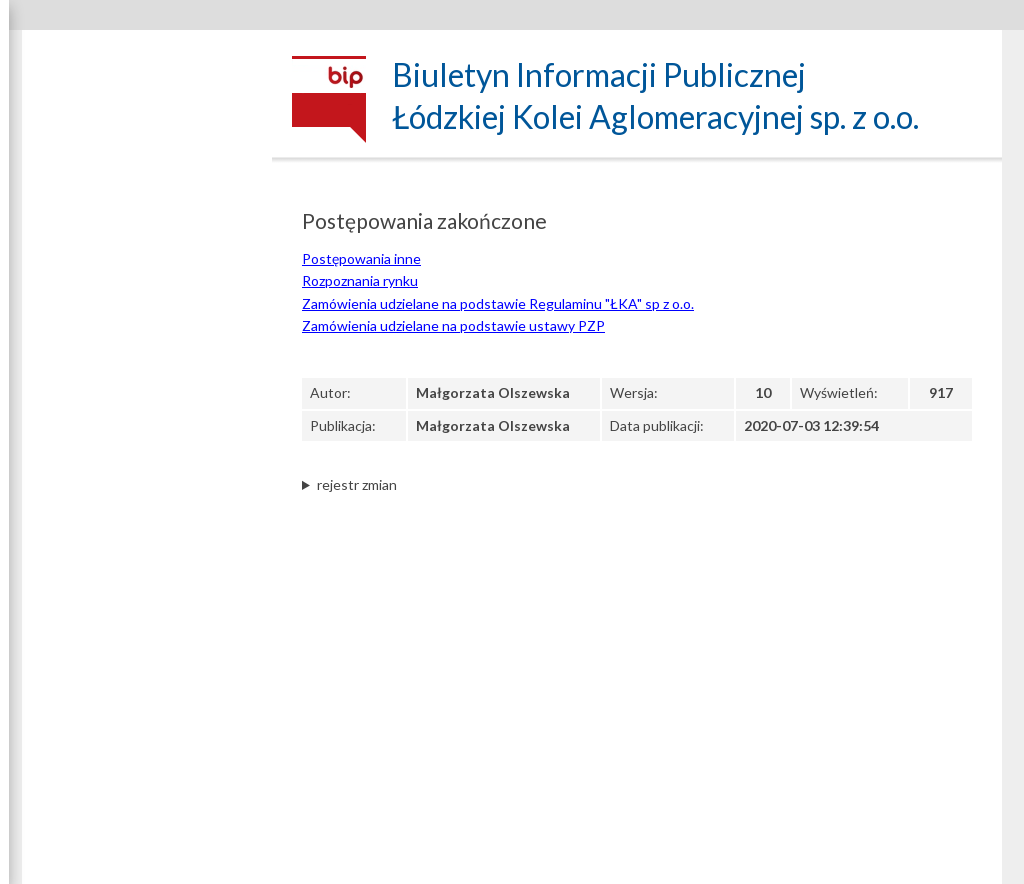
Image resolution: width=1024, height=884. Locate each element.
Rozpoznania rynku (360, 280)
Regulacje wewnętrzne (147, 489)
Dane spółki (147, 168)
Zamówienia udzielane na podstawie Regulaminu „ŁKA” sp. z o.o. (147, 580)
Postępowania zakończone (147, 692)
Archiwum (147, 730)
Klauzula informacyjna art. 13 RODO (147, 451)
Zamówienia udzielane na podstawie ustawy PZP (147, 525)
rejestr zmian (357, 484)
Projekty (147, 762)
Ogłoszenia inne (147, 656)
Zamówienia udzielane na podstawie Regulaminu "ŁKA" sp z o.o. (498, 303)
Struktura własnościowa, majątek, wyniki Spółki (147, 292)
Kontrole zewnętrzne (147, 807)
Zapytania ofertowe (147, 628)
